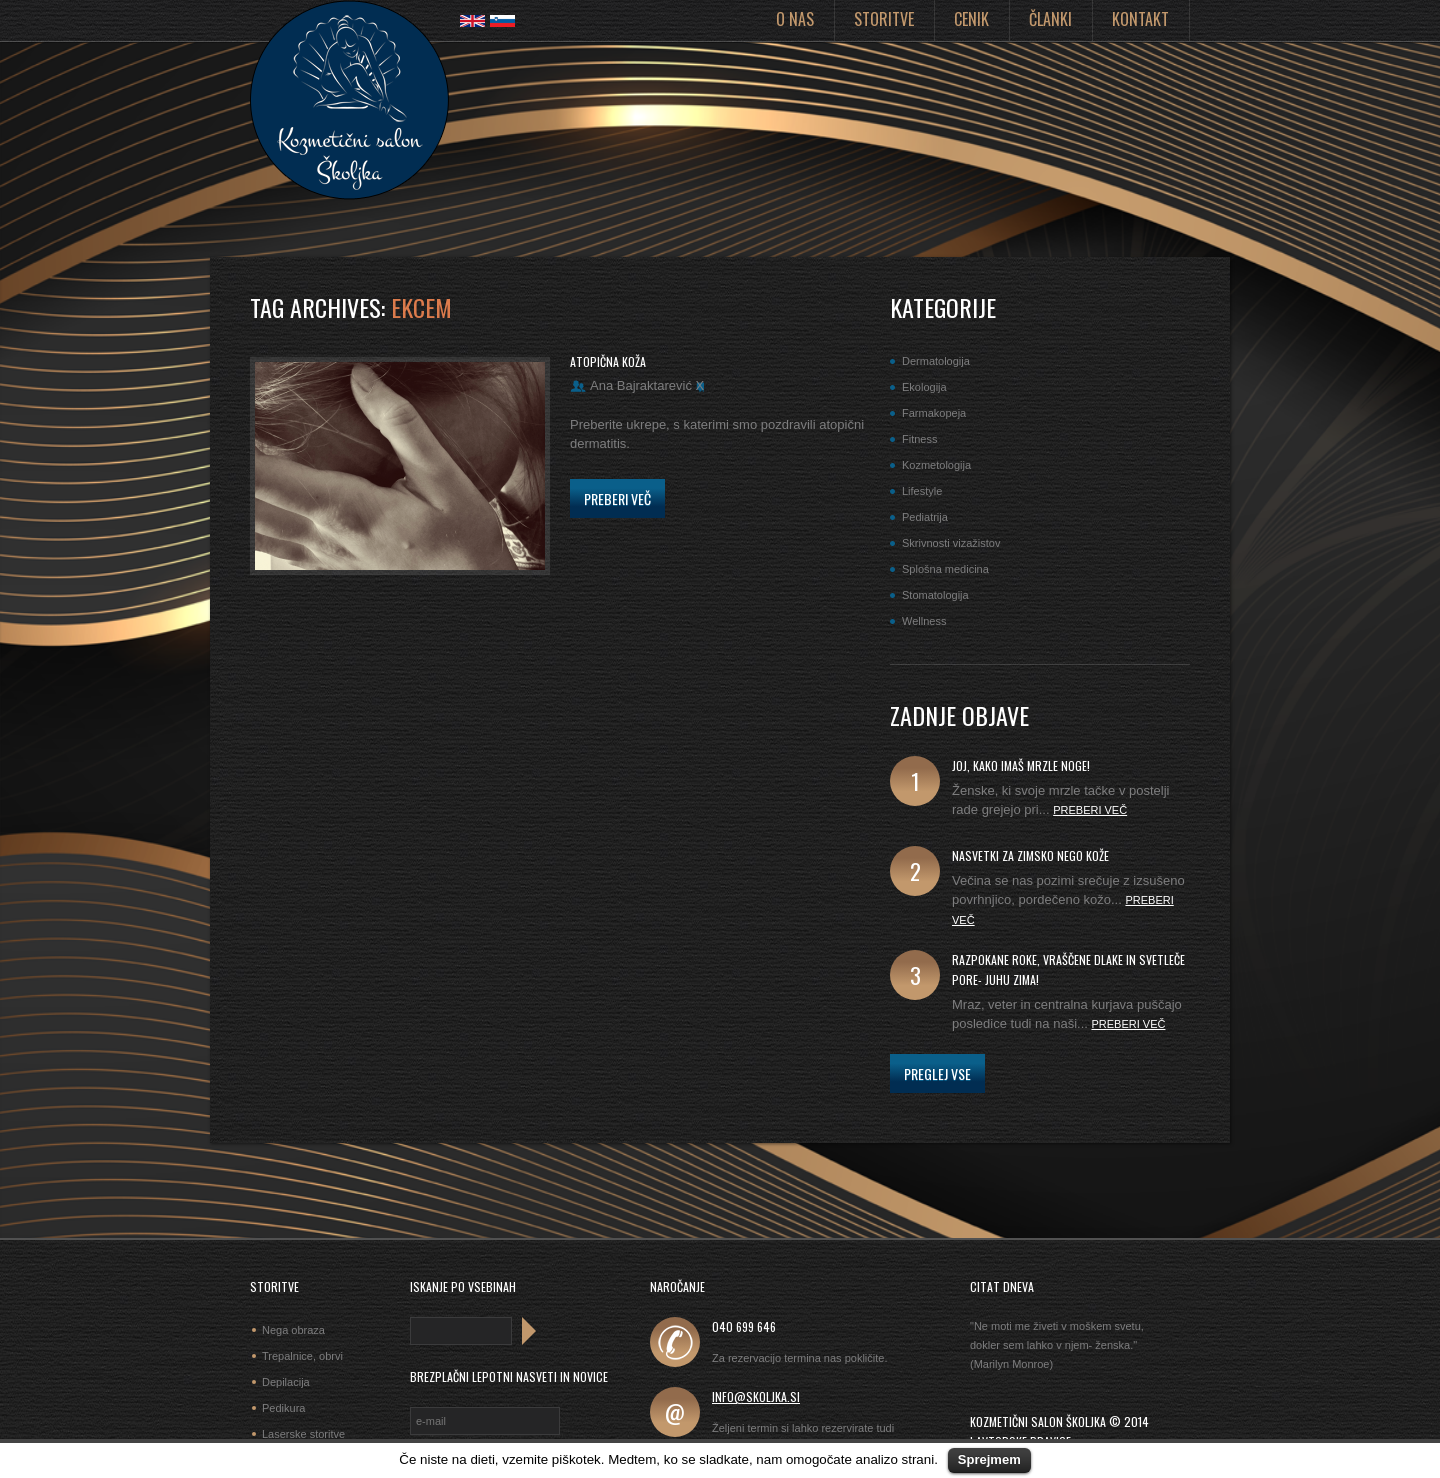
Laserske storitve (303, 1434)
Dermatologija (936, 361)
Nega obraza (293, 1330)
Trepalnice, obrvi (302, 1356)
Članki (1050, 19)
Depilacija (286, 1382)
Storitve (884, 19)
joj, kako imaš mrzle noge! (1021, 765)
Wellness (924, 621)
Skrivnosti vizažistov (951, 543)
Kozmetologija (936, 465)
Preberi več (617, 498)
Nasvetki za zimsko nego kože (1030, 855)
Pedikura (283, 1408)
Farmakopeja (934, 413)
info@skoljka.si (756, 1396)
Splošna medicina (945, 569)
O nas (795, 19)
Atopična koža (608, 361)
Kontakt (1140, 19)
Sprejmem (989, 1459)
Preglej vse (937, 1073)
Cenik (971, 19)
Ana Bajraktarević (641, 385)
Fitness (919, 439)
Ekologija (924, 387)
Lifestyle (922, 491)
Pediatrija (925, 517)
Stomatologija (935, 595)
